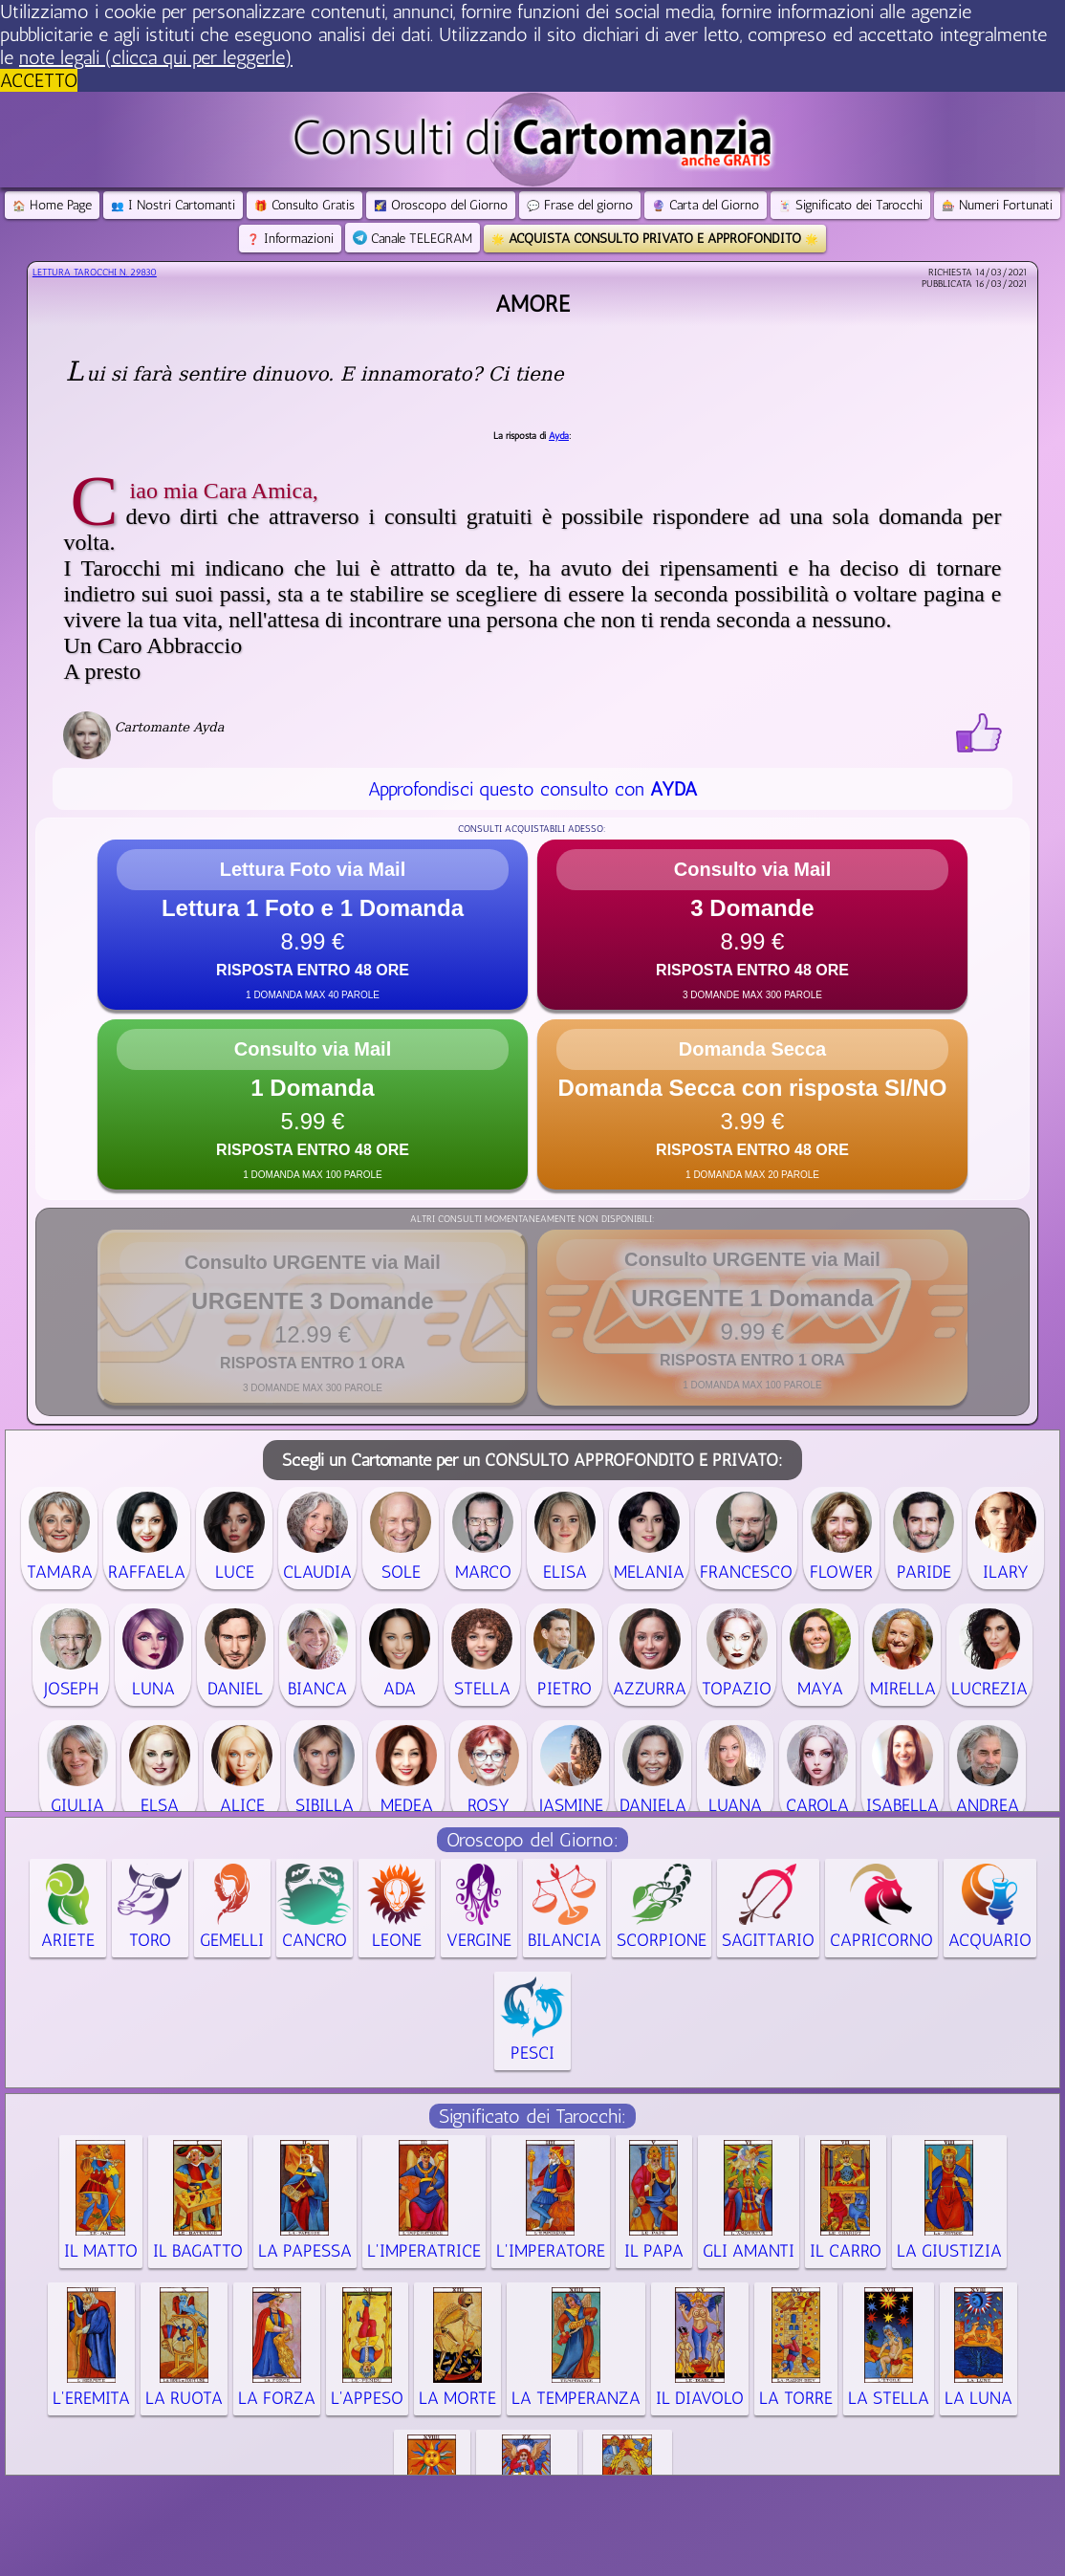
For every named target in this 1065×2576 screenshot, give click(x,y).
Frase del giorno (580, 205)
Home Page (52, 205)
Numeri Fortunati (997, 205)
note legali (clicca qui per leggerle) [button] (156, 57)
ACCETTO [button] (38, 80)
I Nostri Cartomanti (173, 205)
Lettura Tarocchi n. (95, 272)
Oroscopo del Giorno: (532, 1839)
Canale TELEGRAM (412, 238)
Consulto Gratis (304, 205)
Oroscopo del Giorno (441, 205)
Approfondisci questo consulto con (532, 788)
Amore (532, 303)
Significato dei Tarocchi (850, 205)
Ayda (559, 436)
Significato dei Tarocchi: (532, 2116)
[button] (313, 925)
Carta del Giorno (705, 205)
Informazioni (290, 238)
